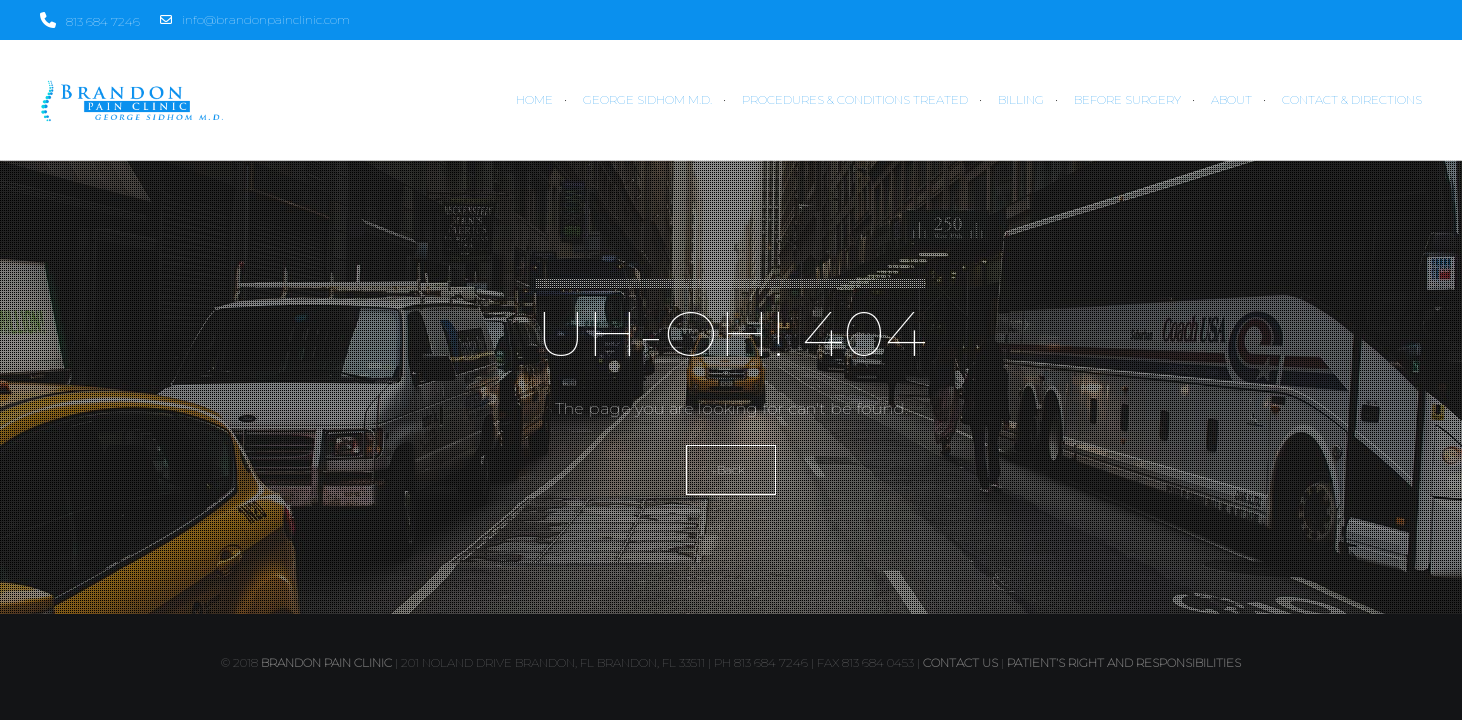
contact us (960, 662)
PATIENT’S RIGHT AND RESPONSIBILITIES (1124, 662)
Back (731, 469)
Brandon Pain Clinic (326, 662)
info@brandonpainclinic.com (255, 20)
